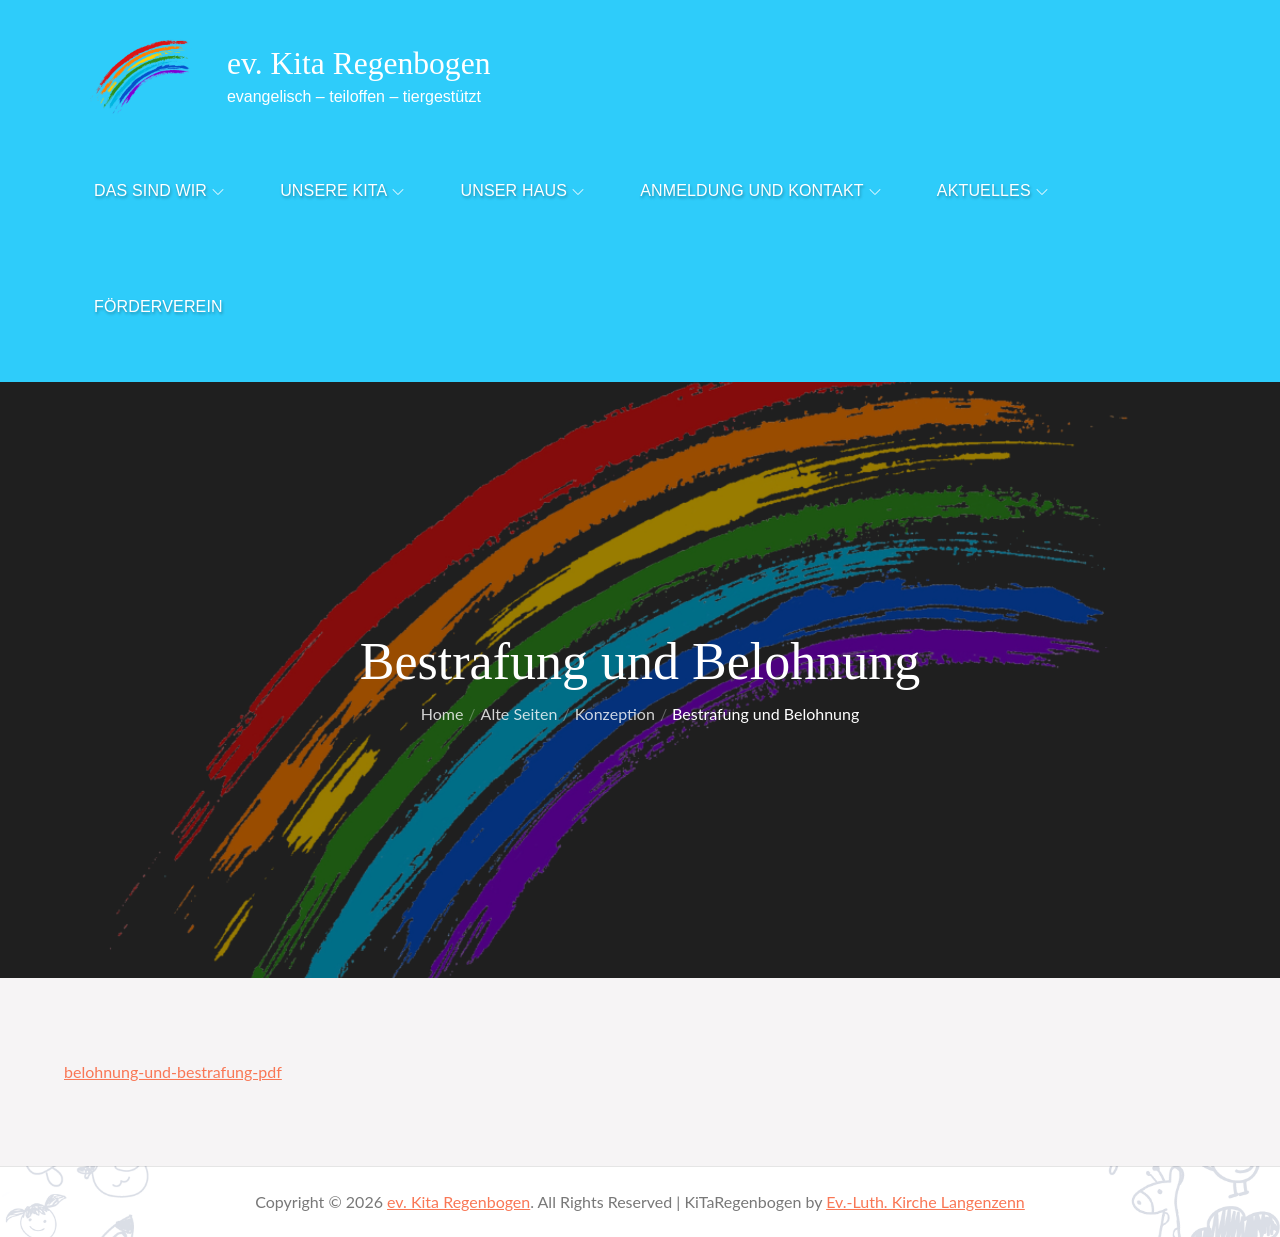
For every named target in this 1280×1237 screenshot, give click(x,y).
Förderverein (158, 306)
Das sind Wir (159, 190)
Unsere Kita (342, 190)
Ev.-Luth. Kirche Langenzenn (925, 1201)
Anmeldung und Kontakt (760, 190)
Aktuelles (992, 190)
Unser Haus (523, 190)
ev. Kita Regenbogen (362, 63)
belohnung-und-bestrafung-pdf (173, 1071)
